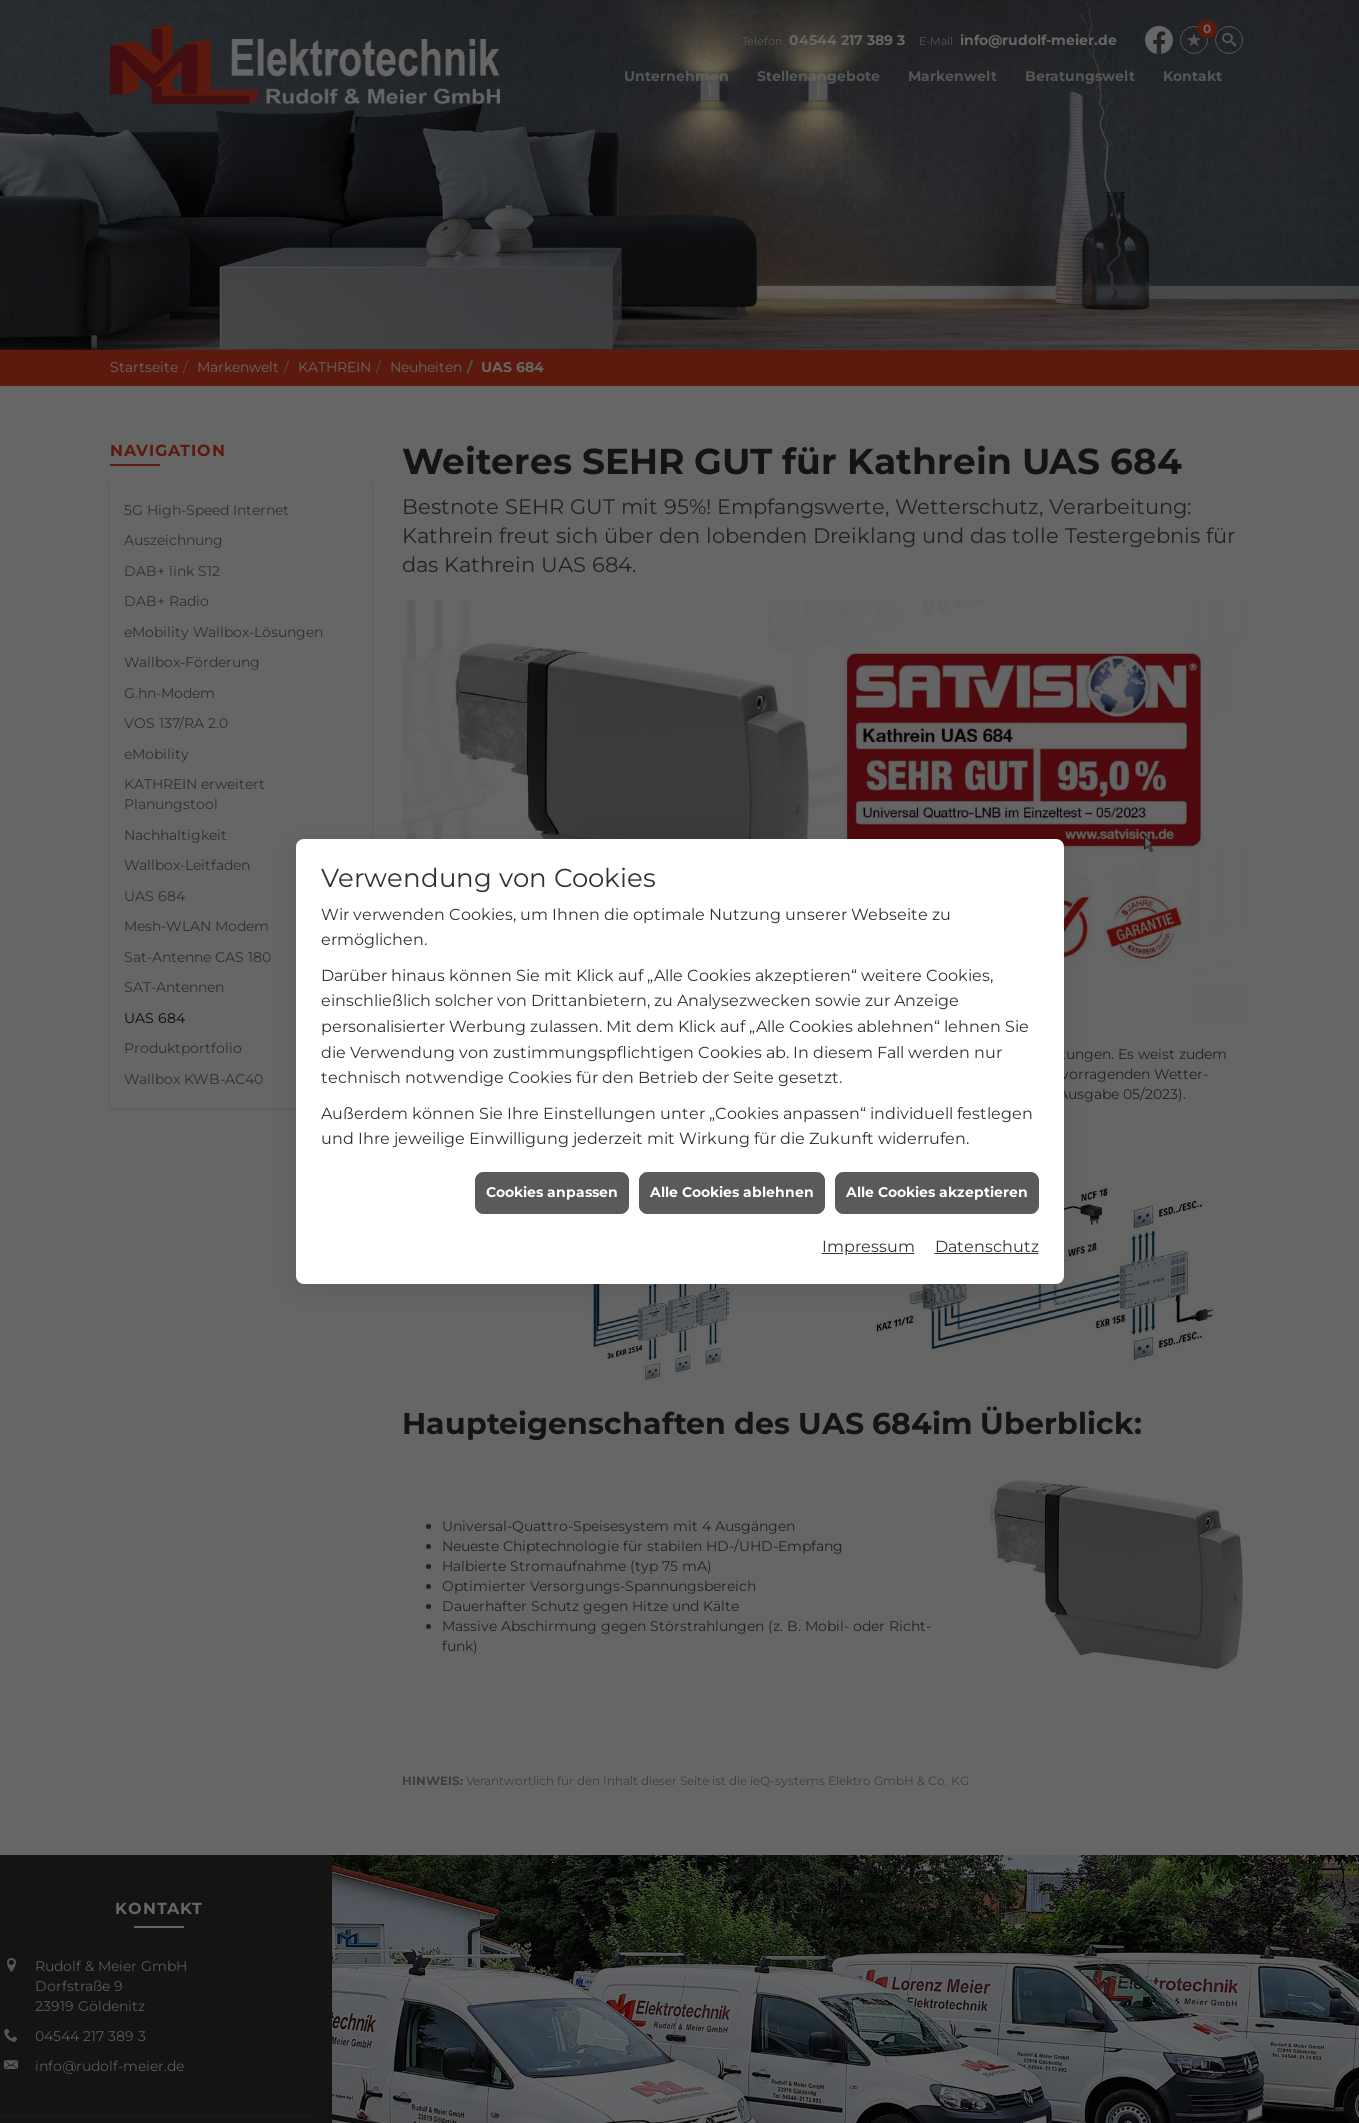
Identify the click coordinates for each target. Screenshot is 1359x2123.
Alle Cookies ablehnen (732, 1103)
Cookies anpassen (552, 1103)
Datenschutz (987, 1157)
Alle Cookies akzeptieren (937, 1103)
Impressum (868, 1157)
